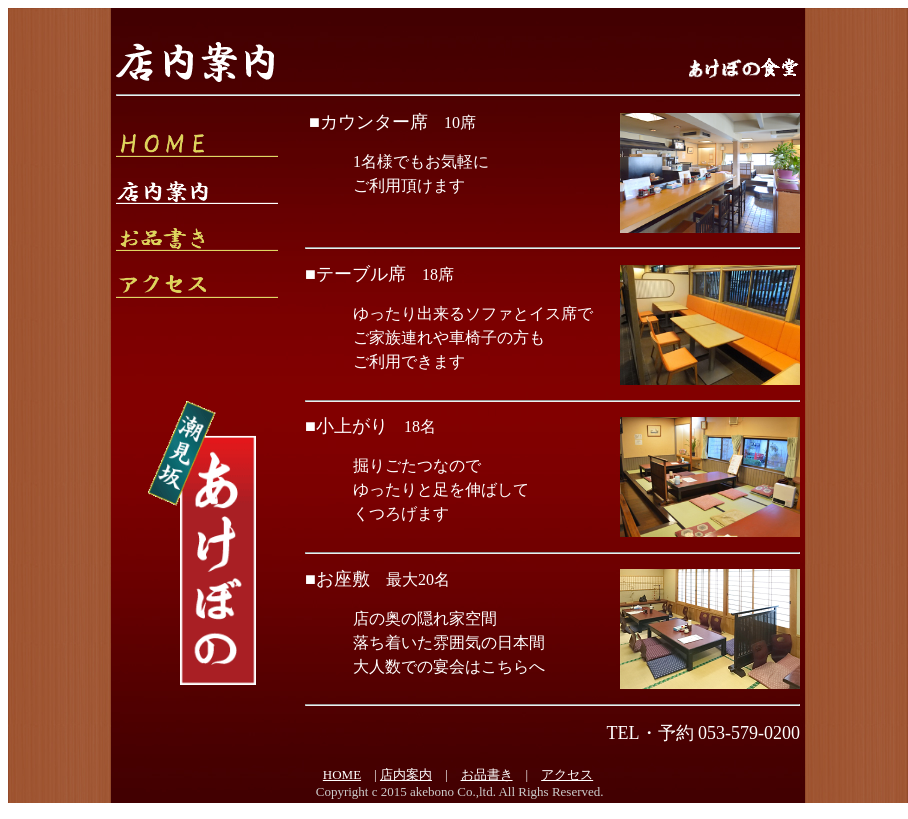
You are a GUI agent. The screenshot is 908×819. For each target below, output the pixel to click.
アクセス (567, 774)
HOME (342, 774)
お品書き (487, 774)
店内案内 (406, 774)
